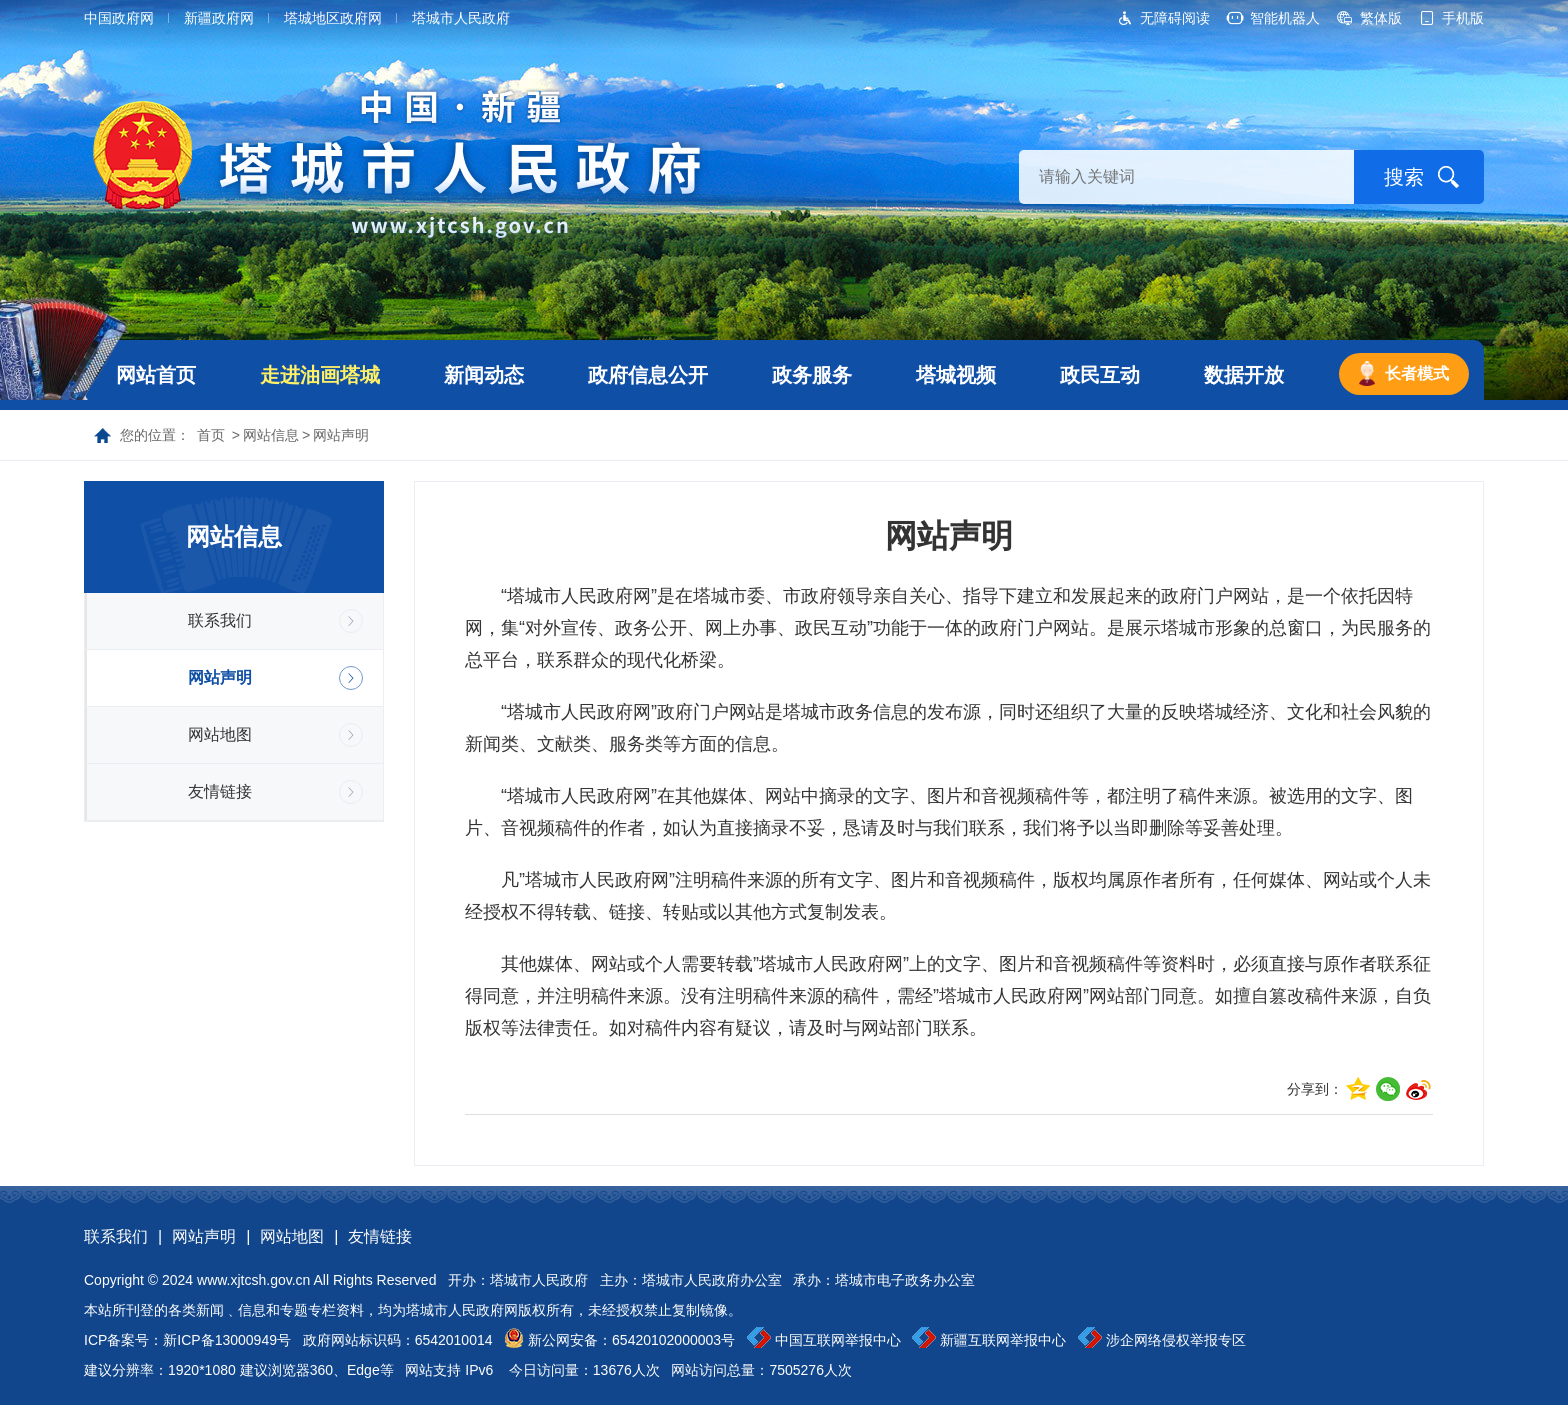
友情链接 (220, 791)
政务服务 (812, 375)
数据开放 (1244, 375)
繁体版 (1381, 18)
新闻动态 (484, 375)
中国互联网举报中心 (838, 1340)
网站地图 (220, 734)
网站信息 (271, 435)
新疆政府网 (219, 18)
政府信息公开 (648, 375)
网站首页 (156, 375)
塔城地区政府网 (333, 18)
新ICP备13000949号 (227, 1340)
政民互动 (1100, 375)
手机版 (1463, 18)
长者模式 (1417, 373)
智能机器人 (1285, 18)
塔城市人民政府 (461, 18)
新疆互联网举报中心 (1003, 1340)
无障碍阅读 (1175, 18)
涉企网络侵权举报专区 (1176, 1340)
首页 (211, 435)
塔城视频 (956, 375)
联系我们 (220, 620)
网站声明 (341, 435)
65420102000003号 (673, 1340)
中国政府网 (119, 18)
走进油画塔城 (320, 375)
